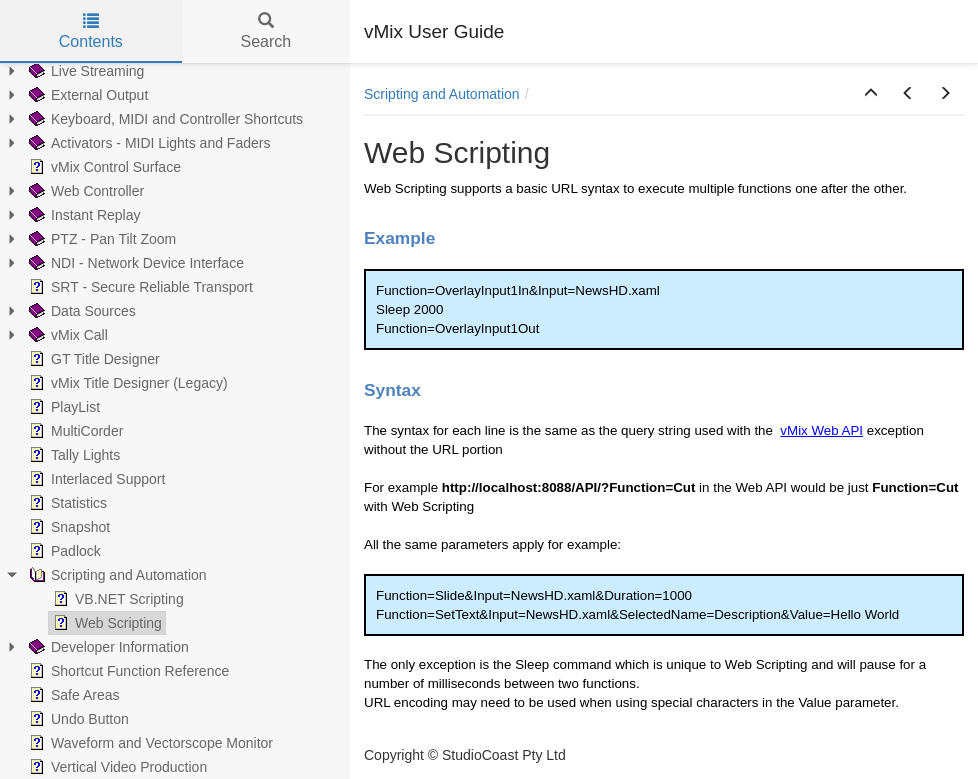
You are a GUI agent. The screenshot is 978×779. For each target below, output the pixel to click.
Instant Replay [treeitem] (83, 215)
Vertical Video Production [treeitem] (116, 767)
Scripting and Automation (442, 94)
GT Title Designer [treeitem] (92, 359)
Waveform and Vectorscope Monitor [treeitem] (149, 743)
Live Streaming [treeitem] (84, 71)
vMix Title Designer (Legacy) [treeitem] (126, 383)
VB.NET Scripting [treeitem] (116, 599)
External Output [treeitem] (86, 95)
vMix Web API (821, 430)
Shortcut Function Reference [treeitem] (127, 671)
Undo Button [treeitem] (77, 719)
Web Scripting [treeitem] (105, 623)
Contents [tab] (91, 31)
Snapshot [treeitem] (67, 527)
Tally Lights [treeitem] (72, 455)
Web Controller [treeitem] (84, 191)
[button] (871, 94)
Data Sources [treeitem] (80, 311)
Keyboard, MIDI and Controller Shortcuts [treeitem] (164, 119)
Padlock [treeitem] (63, 551)
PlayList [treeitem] (62, 407)
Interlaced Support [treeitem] (95, 479)
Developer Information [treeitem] (107, 647)
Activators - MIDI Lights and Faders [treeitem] (147, 143)
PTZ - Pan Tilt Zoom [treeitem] (100, 239)
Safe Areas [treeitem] (72, 695)
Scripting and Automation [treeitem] (116, 575)
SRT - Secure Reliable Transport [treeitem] (139, 287)
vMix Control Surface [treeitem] (103, 167)
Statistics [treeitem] (66, 503)
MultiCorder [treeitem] (74, 431)
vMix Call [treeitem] (66, 335)
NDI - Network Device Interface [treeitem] (134, 263)
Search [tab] (265, 31)
